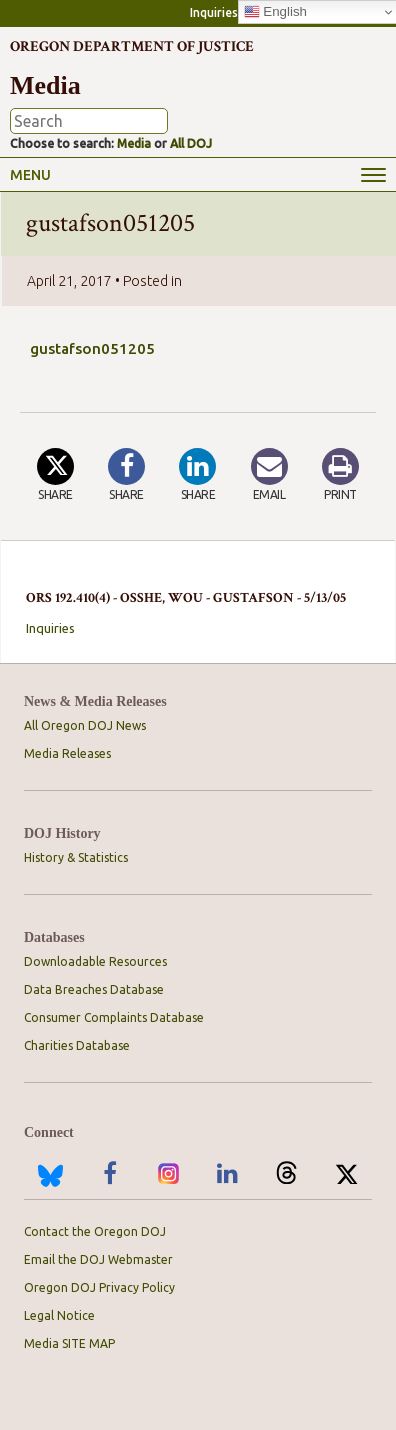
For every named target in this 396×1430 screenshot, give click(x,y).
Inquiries (214, 12)
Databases (54, 937)
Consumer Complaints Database (114, 1017)
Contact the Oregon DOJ (95, 1231)
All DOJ (191, 143)
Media (134, 143)
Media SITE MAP (69, 1343)
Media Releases (67, 753)
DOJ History (62, 833)
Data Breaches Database (94, 989)
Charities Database (77, 1045)
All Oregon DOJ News (85, 725)
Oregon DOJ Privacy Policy (99, 1287)
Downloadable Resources (95, 961)
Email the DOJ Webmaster (98, 1259)
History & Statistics (76, 857)
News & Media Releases (95, 701)
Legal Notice (59, 1315)
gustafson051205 (92, 348)
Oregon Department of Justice (132, 46)
